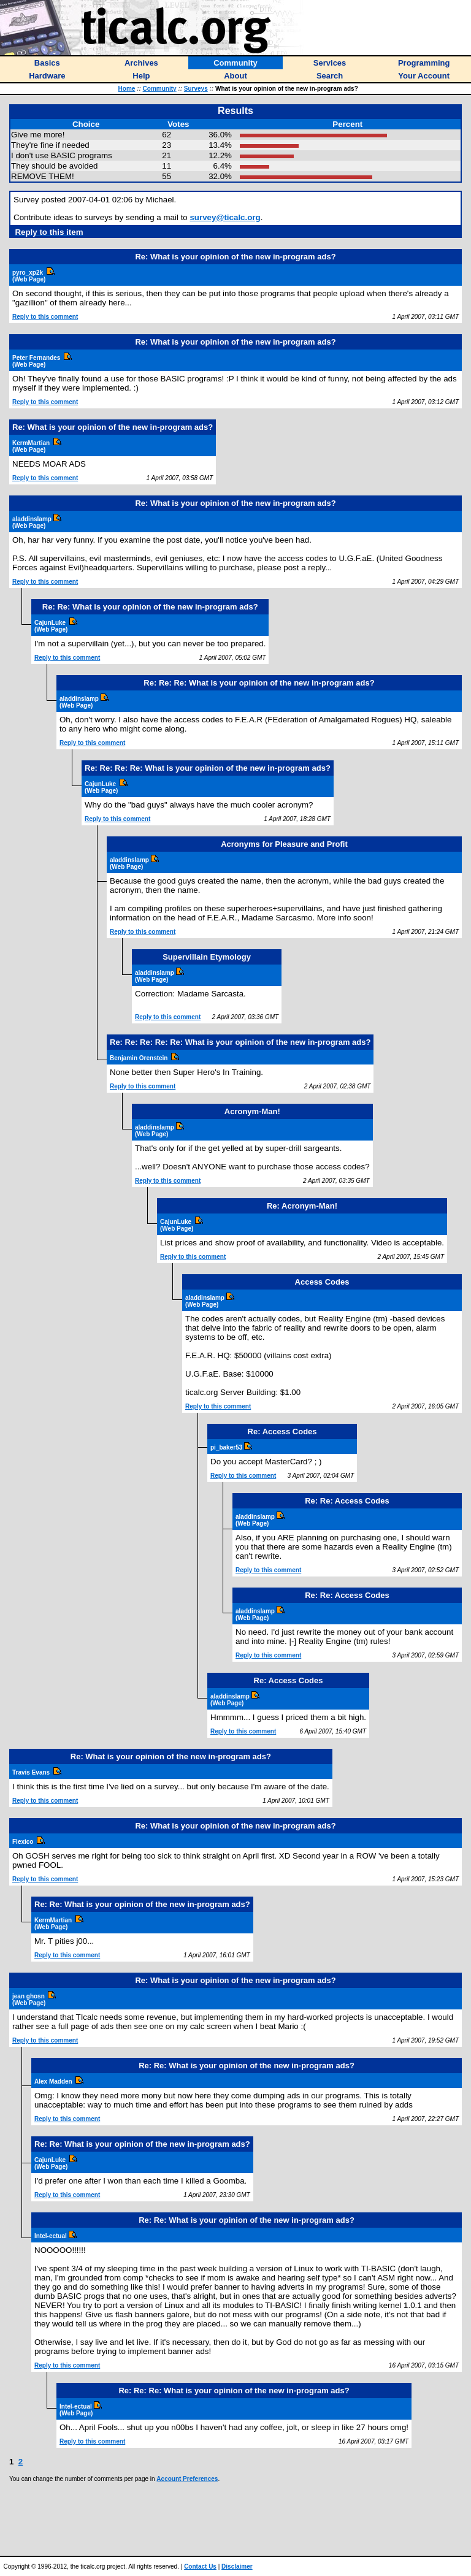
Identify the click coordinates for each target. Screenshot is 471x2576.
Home (127, 88)
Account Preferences (187, 2478)
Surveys (196, 88)
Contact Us (200, 2566)
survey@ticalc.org (225, 217)
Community (160, 88)
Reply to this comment (45, 316)
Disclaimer (237, 2566)
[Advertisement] (235, 2519)
